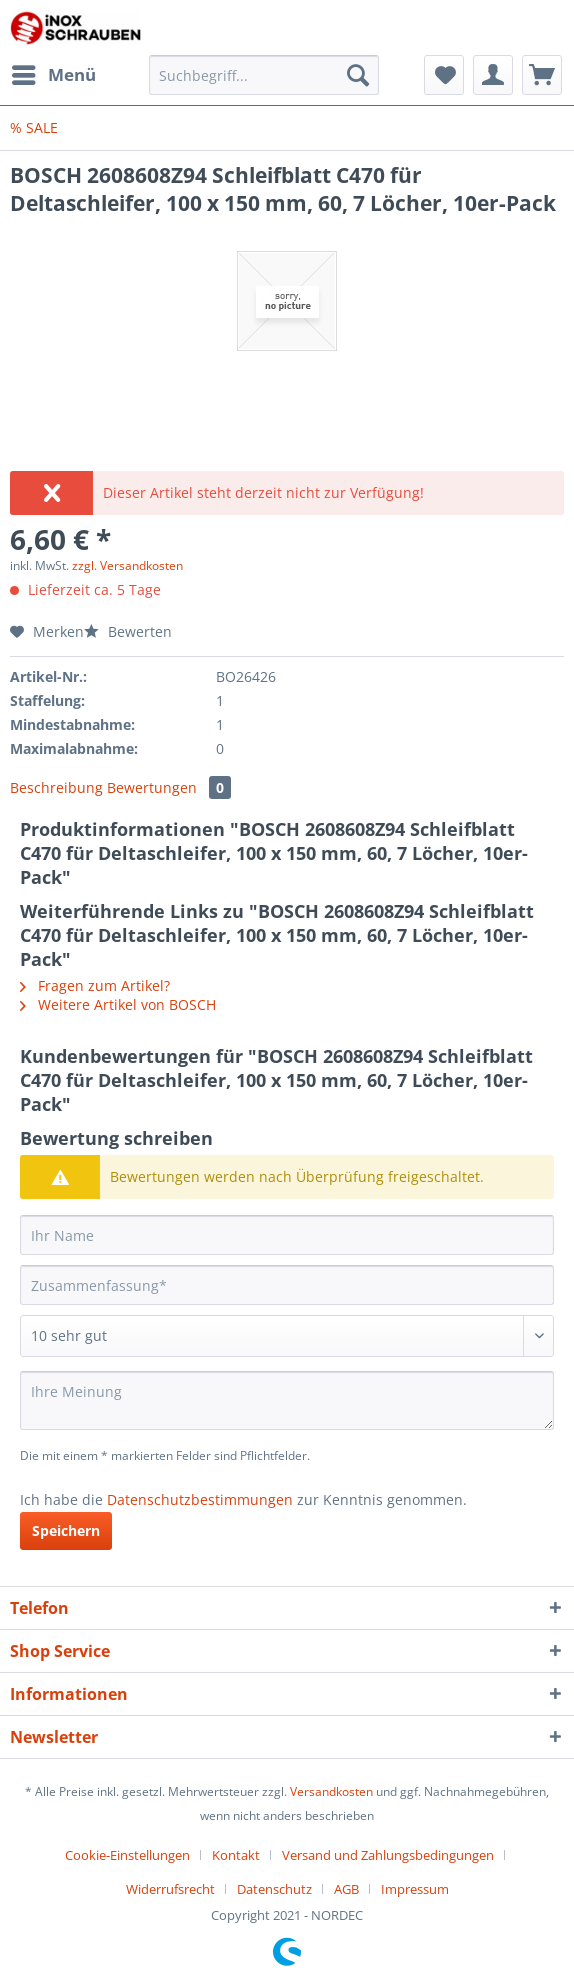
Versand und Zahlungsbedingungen (388, 1855)
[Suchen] (358, 75)
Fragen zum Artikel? (95, 985)
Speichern (66, 1530)
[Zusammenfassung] (287, 1285)
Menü (54, 72)
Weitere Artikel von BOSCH (118, 1004)
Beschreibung (56, 787)
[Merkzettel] (444, 75)
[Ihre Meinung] (287, 1400)
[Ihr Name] (287, 1235)
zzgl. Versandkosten (127, 565)
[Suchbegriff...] (264, 75)
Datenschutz (274, 1889)
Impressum (415, 1889)
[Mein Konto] (493, 75)
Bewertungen (169, 787)
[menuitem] (53, 75)
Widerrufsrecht (170, 1889)
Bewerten (128, 631)
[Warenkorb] (542, 75)
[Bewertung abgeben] (287, 1336)
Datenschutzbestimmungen (200, 1499)
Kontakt (236, 1855)
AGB (346, 1889)
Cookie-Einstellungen (127, 1855)
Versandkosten (331, 1791)
